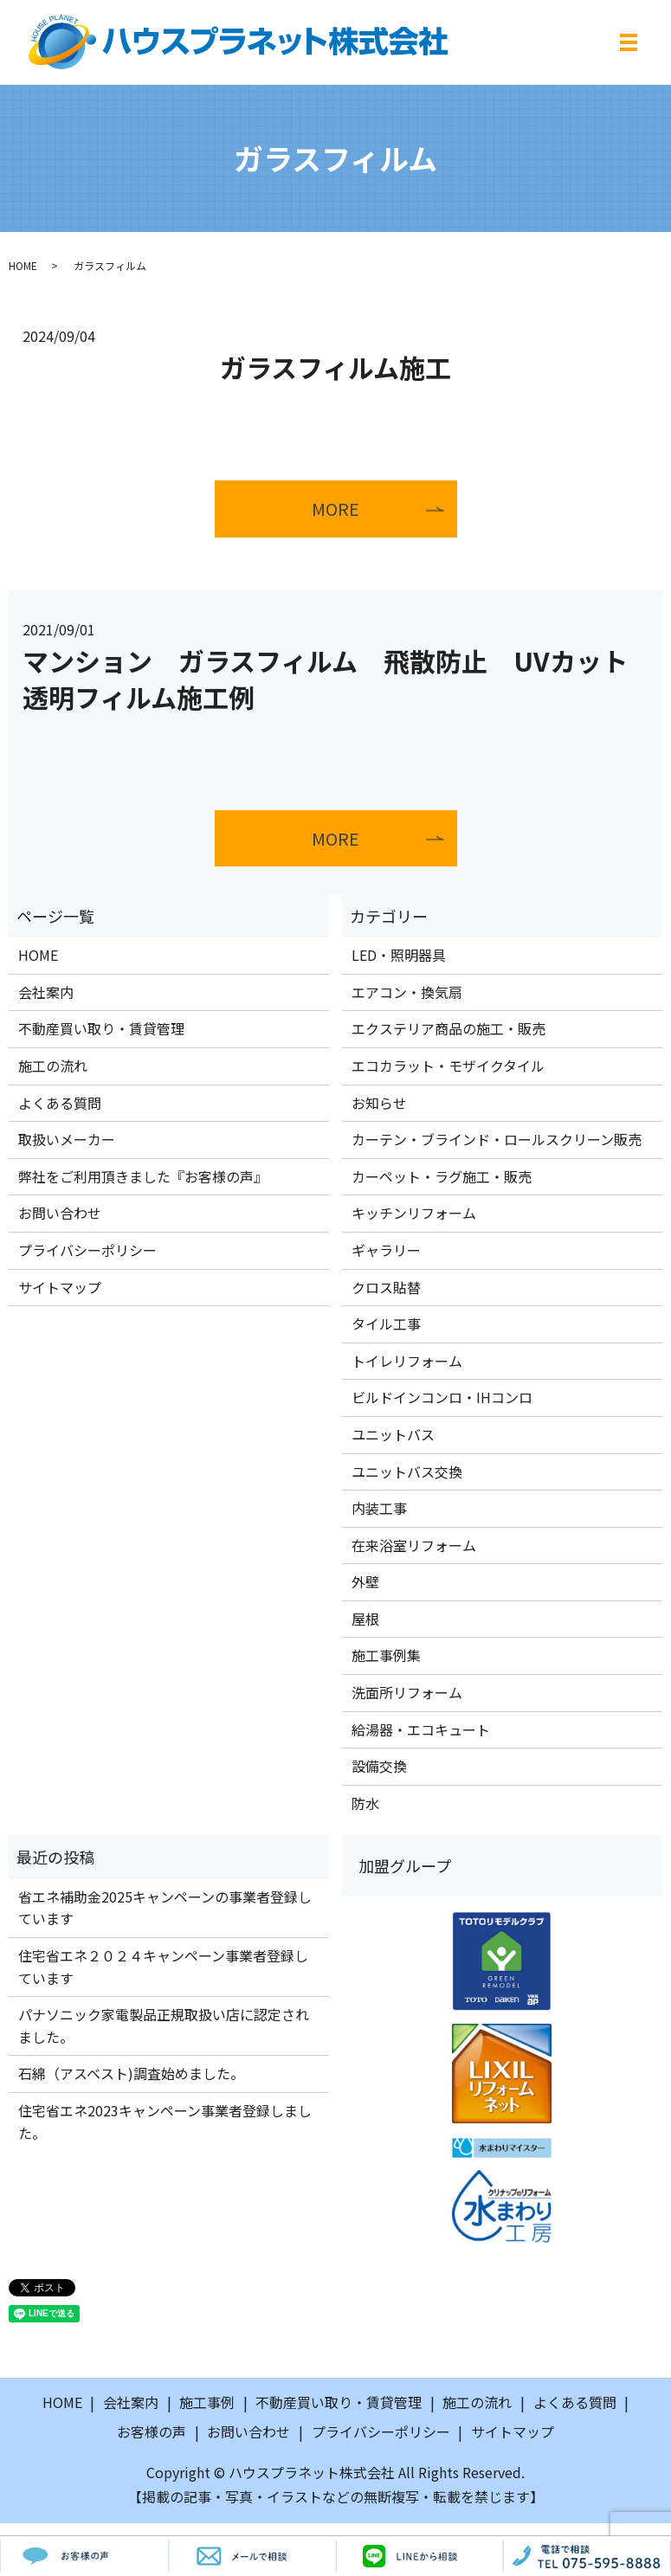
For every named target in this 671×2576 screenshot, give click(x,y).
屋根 (365, 1618)
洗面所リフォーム (407, 1693)
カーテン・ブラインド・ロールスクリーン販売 (497, 1140)
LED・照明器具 (399, 955)
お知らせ (379, 1102)
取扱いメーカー (66, 1140)
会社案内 (46, 992)
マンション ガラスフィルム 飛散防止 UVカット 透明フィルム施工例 (338, 678)
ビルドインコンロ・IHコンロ (442, 1398)
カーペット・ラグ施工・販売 (442, 1176)
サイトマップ (59, 1287)
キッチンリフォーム (414, 1213)
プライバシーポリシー (87, 1250)
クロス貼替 (386, 1287)
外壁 (365, 1582)
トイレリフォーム (407, 1360)
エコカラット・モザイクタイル (448, 1066)
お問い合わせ (59, 1213)
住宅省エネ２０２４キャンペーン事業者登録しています (163, 1967)
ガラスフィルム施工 (335, 367)
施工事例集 (386, 1655)
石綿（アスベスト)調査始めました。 (131, 2074)
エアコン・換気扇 (407, 992)
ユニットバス (393, 1434)
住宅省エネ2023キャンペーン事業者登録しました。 (165, 2122)
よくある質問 (59, 1102)
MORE (336, 508)
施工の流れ (52, 1066)
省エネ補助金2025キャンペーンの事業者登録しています (165, 1907)
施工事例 (207, 2402)
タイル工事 (386, 1324)
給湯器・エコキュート (421, 1729)
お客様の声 (151, 2431)
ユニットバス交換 (407, 1471)
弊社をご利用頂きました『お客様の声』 (143, 1176)
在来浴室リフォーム (414, 1545)
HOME (23, 265)
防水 (365, 1803)
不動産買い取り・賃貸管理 (101, 1029)
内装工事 (379, 1508)
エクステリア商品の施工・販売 (448, 1029)
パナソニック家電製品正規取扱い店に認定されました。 (163, 2026)
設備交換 (379, 1766)
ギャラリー (386, 1250)
